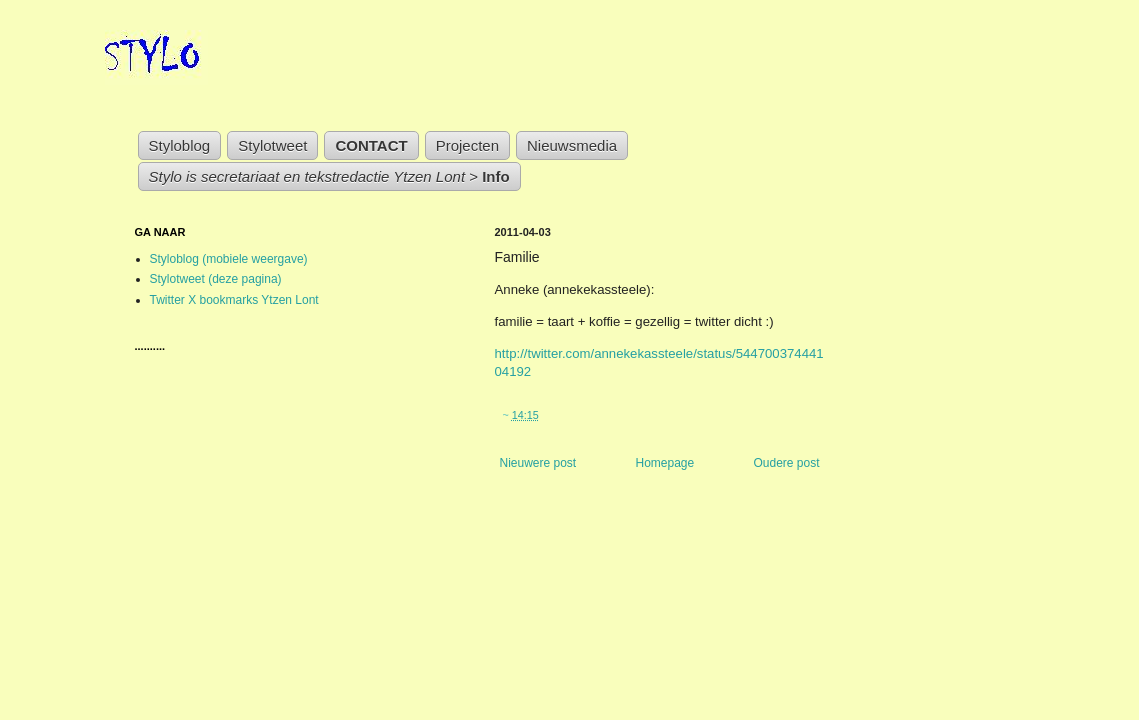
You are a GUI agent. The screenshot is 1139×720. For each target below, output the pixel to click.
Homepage (664, 463)
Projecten (467, 145)
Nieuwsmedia (572, 145)
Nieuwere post (538, 463)
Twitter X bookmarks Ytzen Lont (234, 300)
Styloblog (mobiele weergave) (229, 259)
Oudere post (786, 463)
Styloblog (180, 145)
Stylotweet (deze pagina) (216, 279)
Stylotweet (272, 145)
